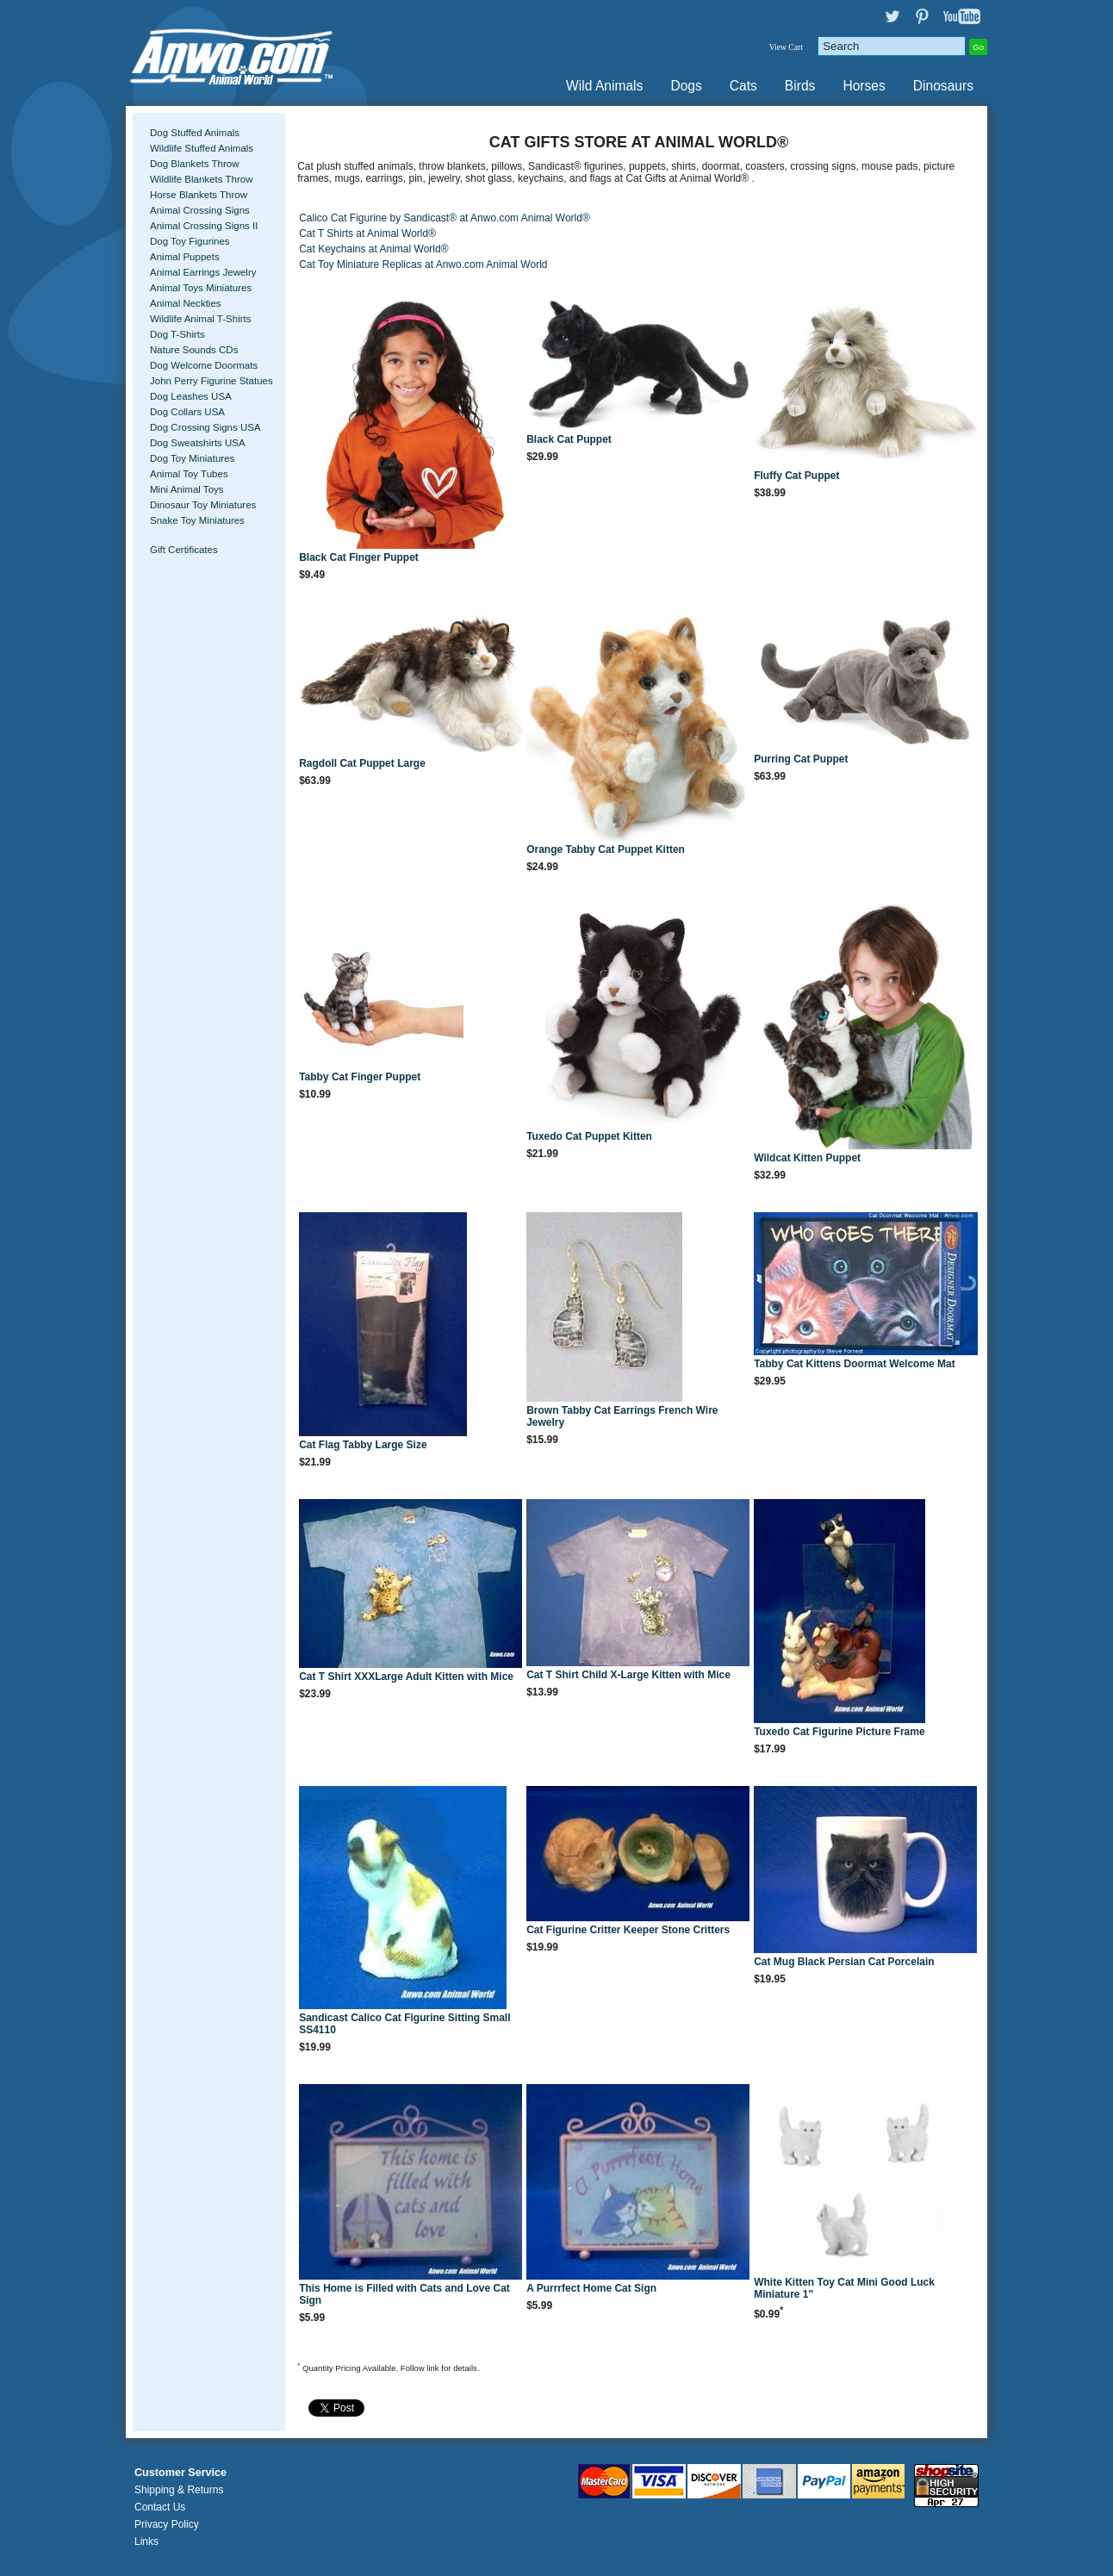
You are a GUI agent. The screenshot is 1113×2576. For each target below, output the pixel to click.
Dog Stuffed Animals (194, 133)
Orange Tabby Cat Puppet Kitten (605, 849)
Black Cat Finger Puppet (359, 557)
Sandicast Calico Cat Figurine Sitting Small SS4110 (404, 2024)
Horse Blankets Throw (198, 195)
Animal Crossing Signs (200, 210)
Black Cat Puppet (569, 439)
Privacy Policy (166, 2524)
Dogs (685, 85)
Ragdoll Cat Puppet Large (362, 763)
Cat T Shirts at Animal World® (367, 233)
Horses (864, 85)
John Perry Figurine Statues (211, 381)
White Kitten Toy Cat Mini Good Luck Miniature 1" (844, 2288)
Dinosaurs (943, 85)
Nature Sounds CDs (194, 350)
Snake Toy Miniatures (197, 520)
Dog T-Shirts (177, 334)
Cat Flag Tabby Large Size (362, 1445)
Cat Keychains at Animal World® (373, 249)
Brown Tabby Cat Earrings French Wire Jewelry (622, 1416)
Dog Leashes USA (191, 396)
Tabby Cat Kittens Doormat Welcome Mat (854, 1364)
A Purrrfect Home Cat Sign (591, 2288)
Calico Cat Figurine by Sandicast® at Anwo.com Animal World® (444, 218)
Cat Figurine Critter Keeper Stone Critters (628, 1930)
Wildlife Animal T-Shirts (201, 319)
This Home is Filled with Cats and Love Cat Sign (404, 2294)
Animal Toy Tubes (189, 474)
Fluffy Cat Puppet (796, 476)
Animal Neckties (185, 303)
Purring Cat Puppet (801, 759)
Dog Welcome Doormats (204, 365)
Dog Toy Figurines (190, 241)
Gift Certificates (184, 549)
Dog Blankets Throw (194, 164)
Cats (743, 85)
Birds (800, 85)
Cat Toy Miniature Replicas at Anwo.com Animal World (423, 264)
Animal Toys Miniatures (201, 288)
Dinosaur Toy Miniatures (203, 505)
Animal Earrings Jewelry (203, 272)
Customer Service (180, 2473)
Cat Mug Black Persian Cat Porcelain (844, 1962)
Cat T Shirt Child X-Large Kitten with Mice (628, 1675)
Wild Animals (604, 85)
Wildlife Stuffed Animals (201, 148)
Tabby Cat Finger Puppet (359, 1077)
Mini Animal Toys (187, 489)
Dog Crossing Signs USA (205, 427)
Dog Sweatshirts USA (198, 443)
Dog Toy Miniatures (192, 458)
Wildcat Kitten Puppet (807, 1158)
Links (146, 2542)
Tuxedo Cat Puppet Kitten (589, 1136)
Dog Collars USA (187, 412)
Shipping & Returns (178, 2490)
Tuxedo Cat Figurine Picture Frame (839, 1732)
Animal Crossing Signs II (204, 226)
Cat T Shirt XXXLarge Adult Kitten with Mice (406, 1677)
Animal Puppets (185, 257)
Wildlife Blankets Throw (201, 179)
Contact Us (159, 2507)
